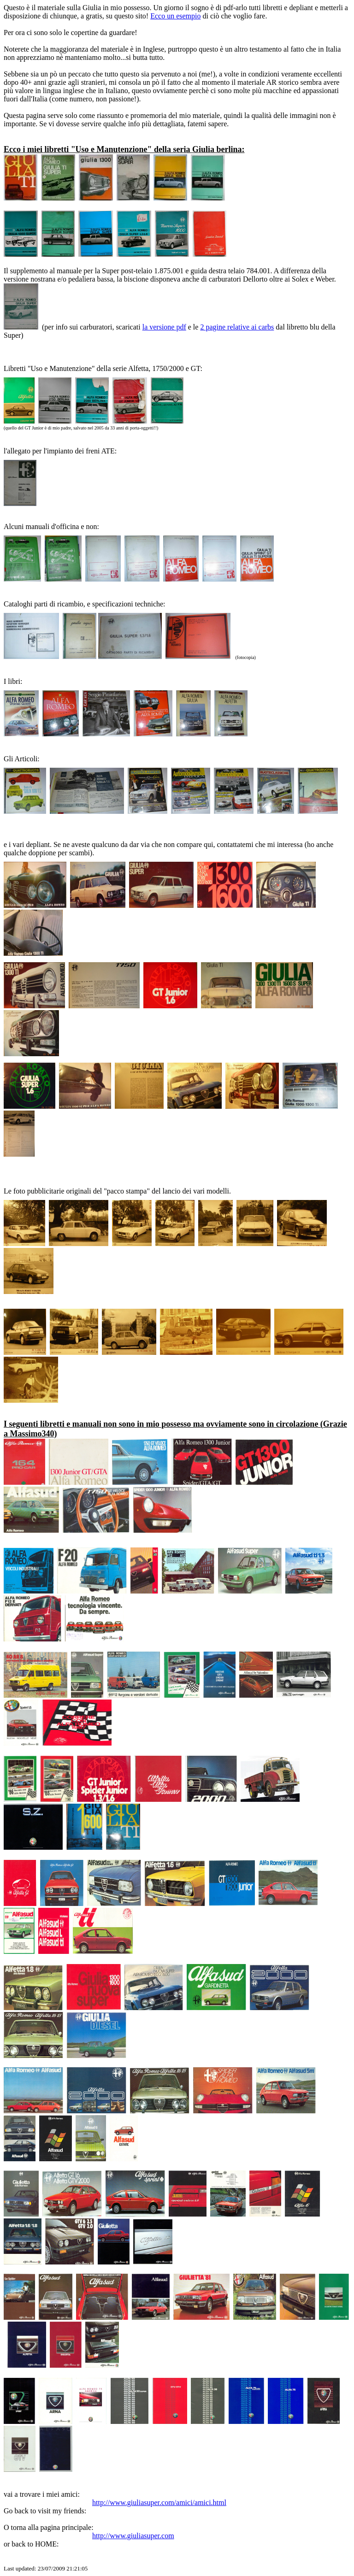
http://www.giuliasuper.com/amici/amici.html (159, 2502)
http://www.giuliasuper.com (133, 2536)
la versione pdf (164, 327)
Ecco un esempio (175, 16)
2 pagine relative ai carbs (237, 327)
